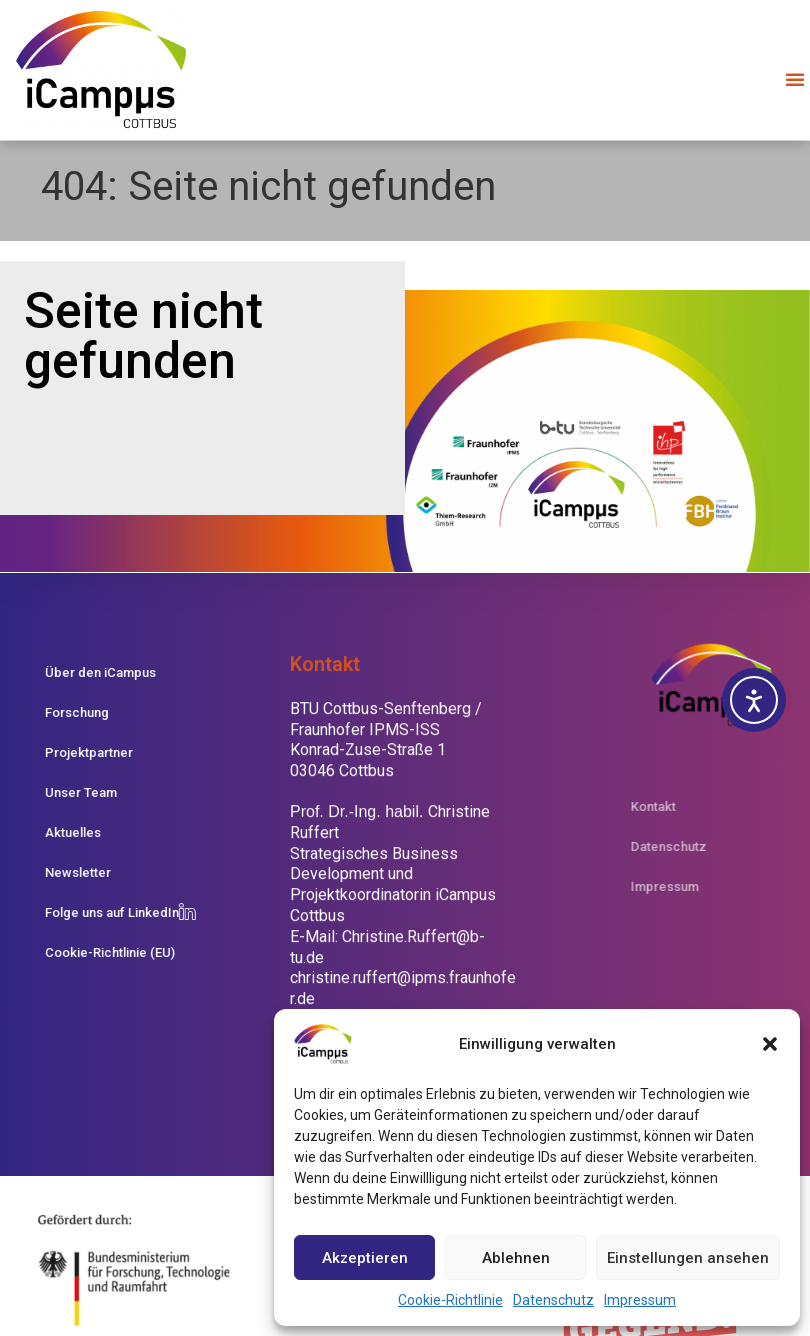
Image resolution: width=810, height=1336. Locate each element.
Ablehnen (516, 1258)
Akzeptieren (365, 1258)
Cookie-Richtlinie (450, 1300)
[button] (770, 1044)
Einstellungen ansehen (688, 1258)
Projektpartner (76, 752)
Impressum (640, 1300)
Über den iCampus (87, 672)
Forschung (64, 712)
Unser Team (68, 792)
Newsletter (65, 872)
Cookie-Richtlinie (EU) (97, 952)
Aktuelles (60, 832)
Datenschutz (553, 1300)
